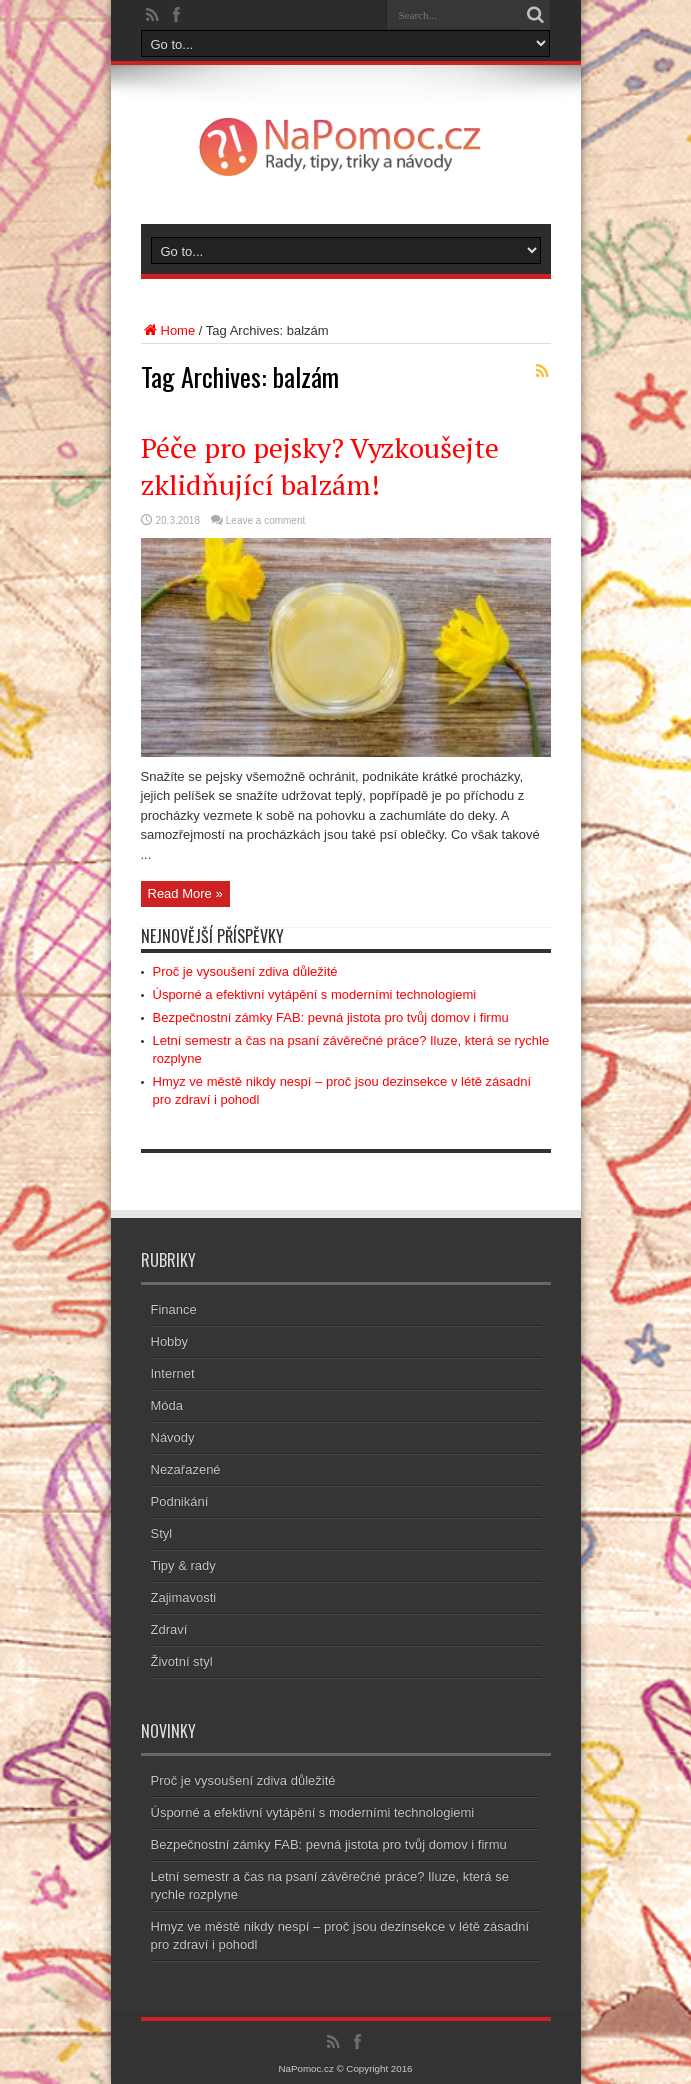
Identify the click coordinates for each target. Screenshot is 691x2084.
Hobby (170, 1341)
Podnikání (180, 1501)
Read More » (185, 893)
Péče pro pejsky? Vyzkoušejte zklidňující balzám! (320, 466)
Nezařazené (186, 1469)
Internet (173, 1373)
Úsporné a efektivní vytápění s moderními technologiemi (315, 994)
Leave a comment (266, 520)
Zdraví (169, 1629)
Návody (173, 1437)
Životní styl (182, 1661)
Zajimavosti (184, 1597)
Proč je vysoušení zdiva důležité (245, 971)
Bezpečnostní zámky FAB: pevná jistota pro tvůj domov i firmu (331, 1017)
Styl (162, 1533)
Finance (174, 1309)
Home (168, 330)
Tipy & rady (183, 1565)
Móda (167, 1405)
